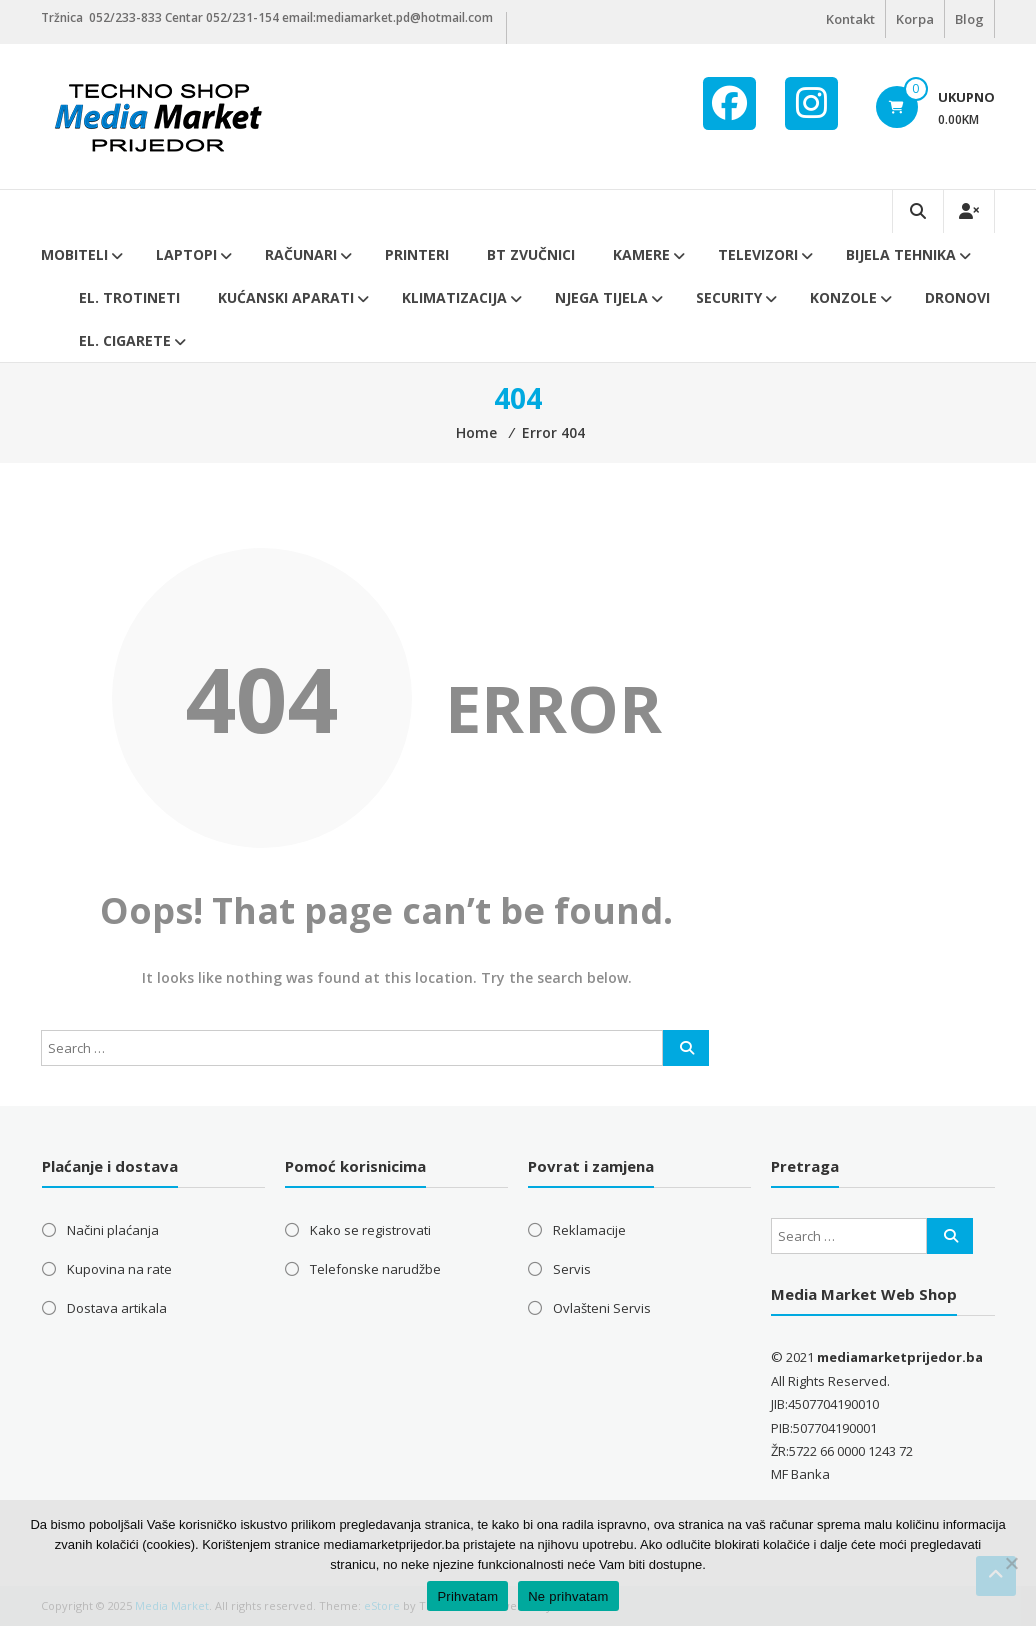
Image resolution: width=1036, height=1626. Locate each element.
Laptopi (186, 254)
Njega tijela (601, 297)
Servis (572, 1269)
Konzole (843, 297)
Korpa (915, 19)
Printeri (417, 254)
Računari (301, 254)
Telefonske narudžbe (375, 1269)
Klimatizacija (454, 297)
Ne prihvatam (568, 1596)
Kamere (641, 254)
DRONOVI (957, 297)
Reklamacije (589, 1230)
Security (729, 297)
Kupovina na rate (119, 1269)
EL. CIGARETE (125, 340)
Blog (969, 19)
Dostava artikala (117, 1308)
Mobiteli (74, 254)
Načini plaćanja (113, 1230)
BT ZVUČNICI (531, 254)
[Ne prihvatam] (1011, 1563)
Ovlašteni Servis (602, 1308)
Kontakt (850, 19)
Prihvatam (467, 1596)
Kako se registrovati (370, 1230)
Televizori (758, 254)
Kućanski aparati (286, 297)
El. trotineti (129, 297)
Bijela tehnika (901, 254)
